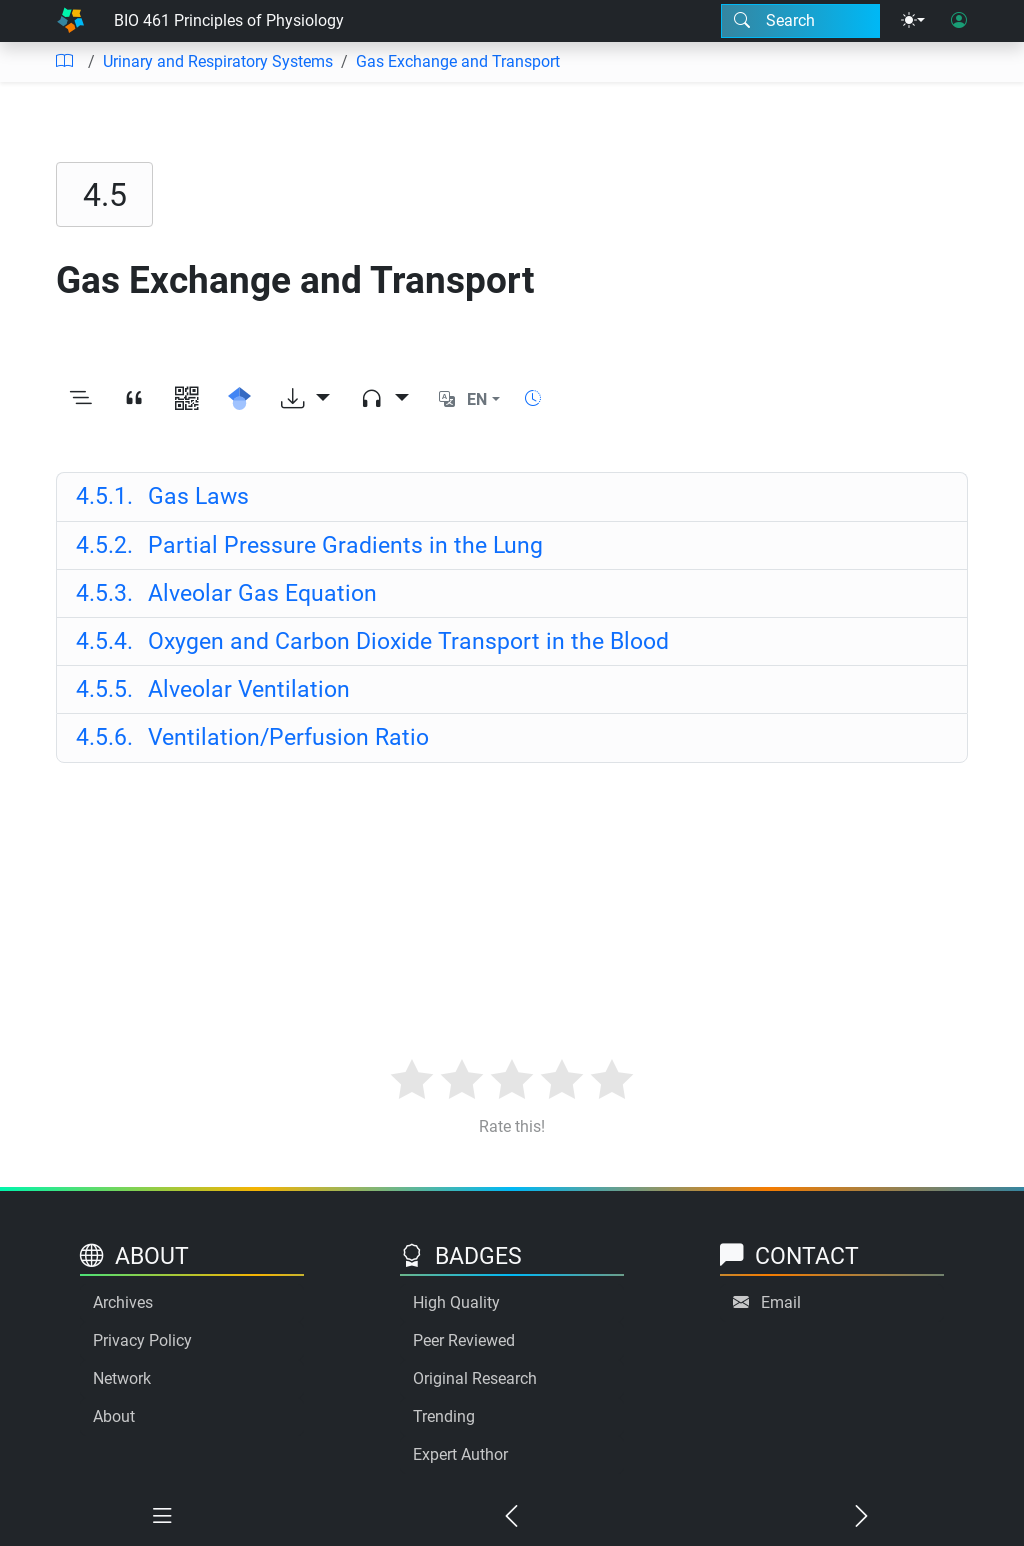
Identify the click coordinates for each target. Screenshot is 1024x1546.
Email (781, 1302)
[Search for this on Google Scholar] (239, 399)
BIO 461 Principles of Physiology (229, 20)
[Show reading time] (533, 398)
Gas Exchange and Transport (458, 61)
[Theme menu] (913, 21)
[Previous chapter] (511, 1517)
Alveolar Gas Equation (226, 593)
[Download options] (305, 399)
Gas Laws (162, 496)
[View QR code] (186, 399)
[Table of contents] (64, 62)
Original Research (475, 1378)
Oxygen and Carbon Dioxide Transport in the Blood (372, 641)
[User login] (959, 21)
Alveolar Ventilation (213, 689)
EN (477, 399)
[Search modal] (800, 21)
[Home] (70, 21)
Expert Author (460, 1454)
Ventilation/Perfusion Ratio (252, 737)
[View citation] (133, 399)
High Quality (456, 1302)
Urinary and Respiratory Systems (218, 61)
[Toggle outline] (80, 399)
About (114, 1416)
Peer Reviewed (464, 1340)
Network (122, 1378)
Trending (444, 1416)
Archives (123, 1302)
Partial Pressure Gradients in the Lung (309, 545)
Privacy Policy (142, 1340)
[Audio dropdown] (384, 399)
